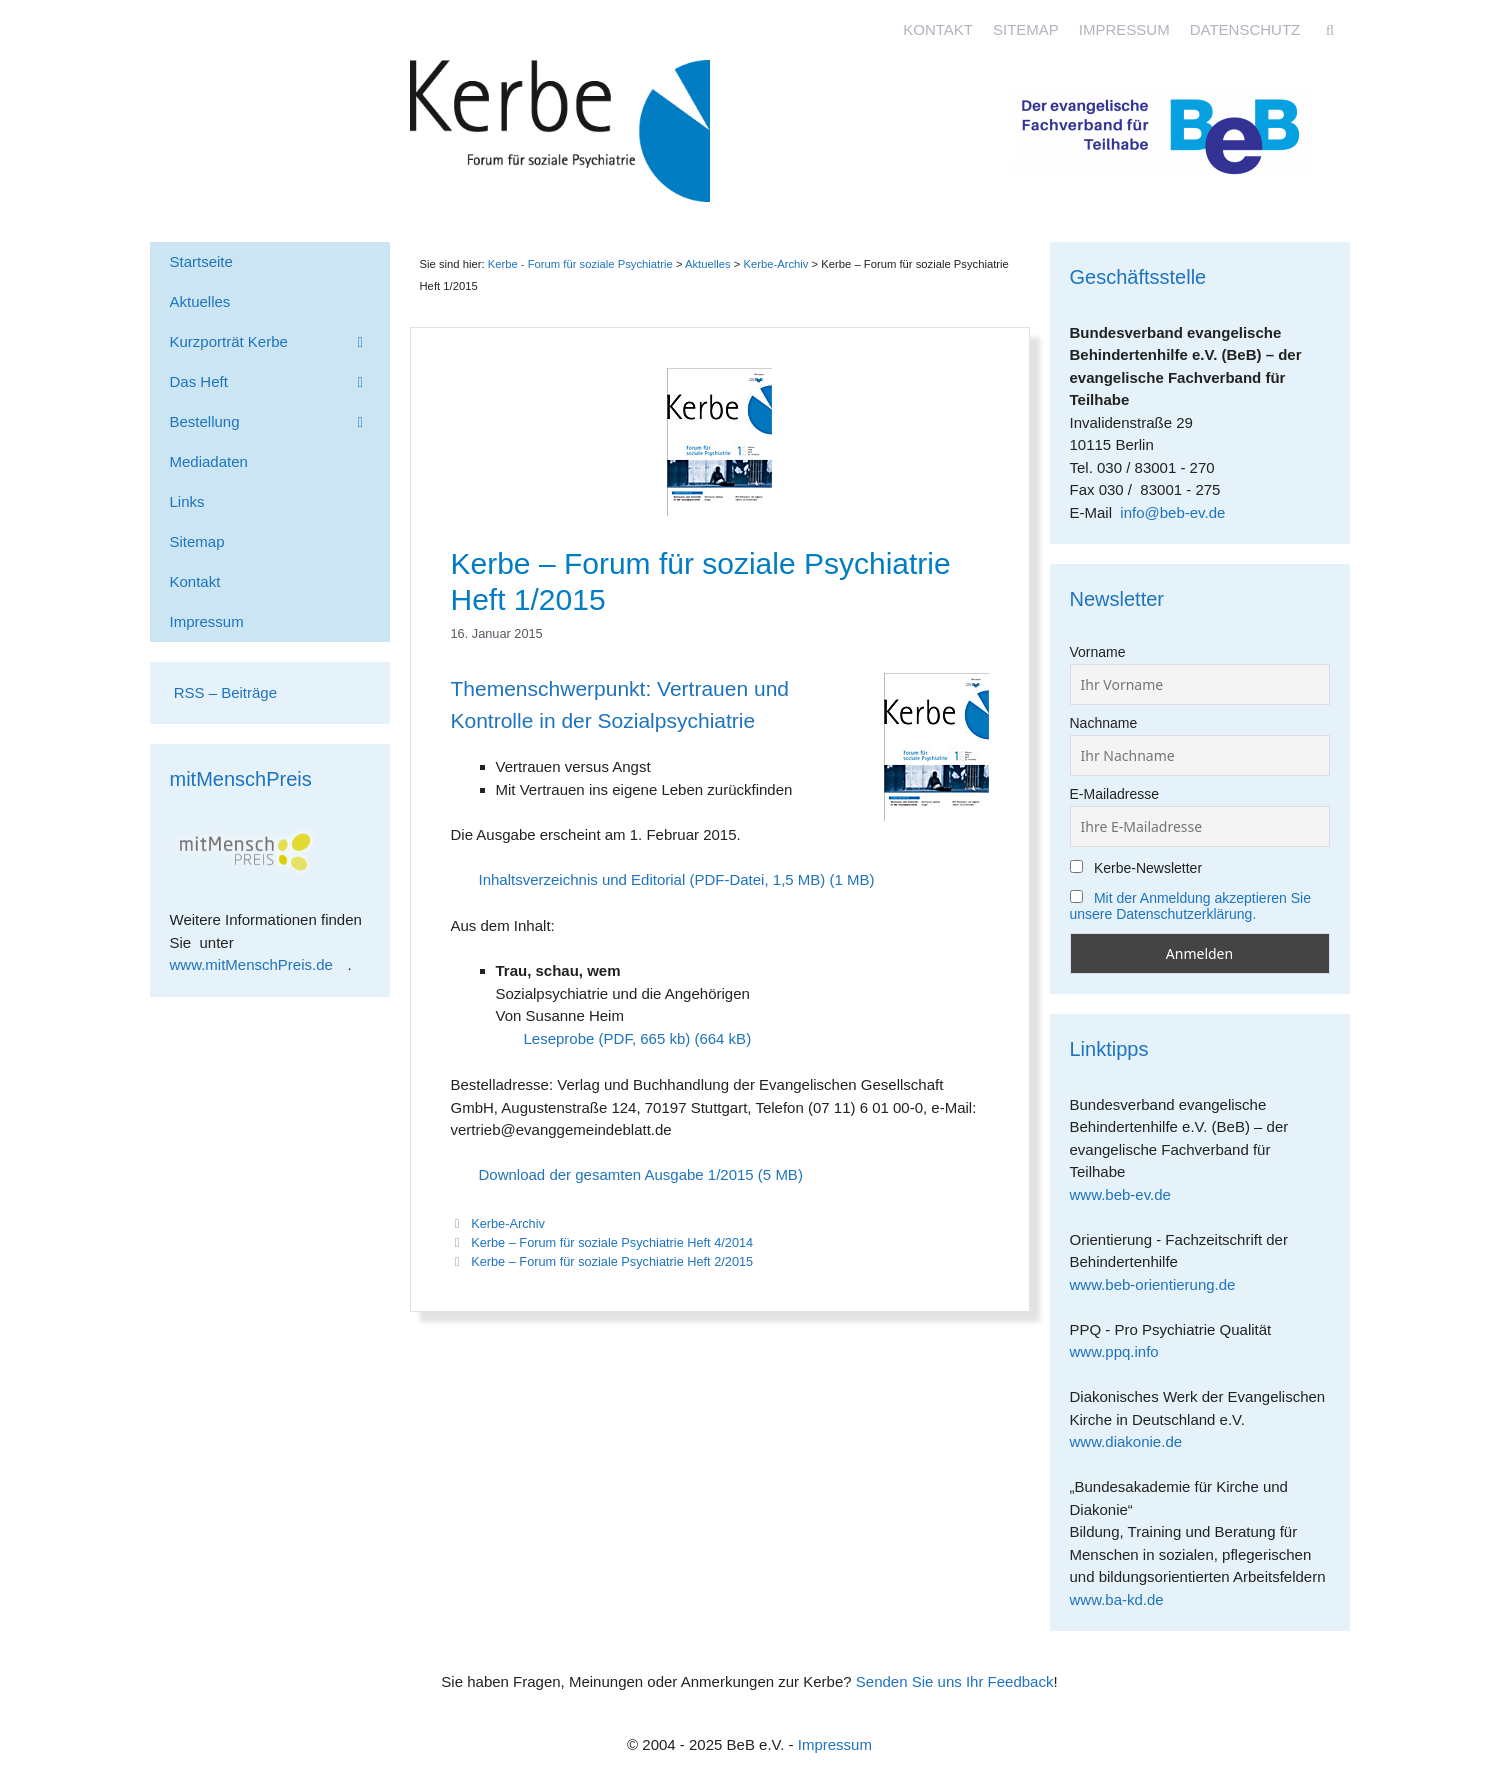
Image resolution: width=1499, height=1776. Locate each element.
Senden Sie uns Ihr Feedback (955, 1681)
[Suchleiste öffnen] (1329, 30)
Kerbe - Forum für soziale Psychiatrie (580, 264)
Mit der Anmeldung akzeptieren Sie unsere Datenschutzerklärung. (1191, 906)
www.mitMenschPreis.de (259, 964)
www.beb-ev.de (1128, 1194)
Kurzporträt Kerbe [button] (280, 342)
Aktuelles (708, 264)
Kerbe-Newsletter (1136, 868)
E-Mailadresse (1114, 794)
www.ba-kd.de (1124, 1599)
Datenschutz (1245, 29)
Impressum (1124, 29)
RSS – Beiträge (224, 692)
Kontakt (938, 29)
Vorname (1098, 652)
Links (187, 501)
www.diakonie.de (1133, 1441)
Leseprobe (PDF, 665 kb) (607, 1038)
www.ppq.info (1122, 1351)
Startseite (201, 261)
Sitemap (1026, 29)
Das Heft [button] (280, 382)
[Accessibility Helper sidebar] (1475, 24)
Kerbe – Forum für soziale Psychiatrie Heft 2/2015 (612, 1261)
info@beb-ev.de (1172, 512)
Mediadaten (209, 461)
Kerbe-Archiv (508, 1223)
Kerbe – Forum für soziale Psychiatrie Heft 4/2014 (612, 1242)
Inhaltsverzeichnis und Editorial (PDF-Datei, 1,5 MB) (652, 879)
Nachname (1104, 723)
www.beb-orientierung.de (1160, 1284)
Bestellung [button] (280, 422)
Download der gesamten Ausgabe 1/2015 (616, 1174)
